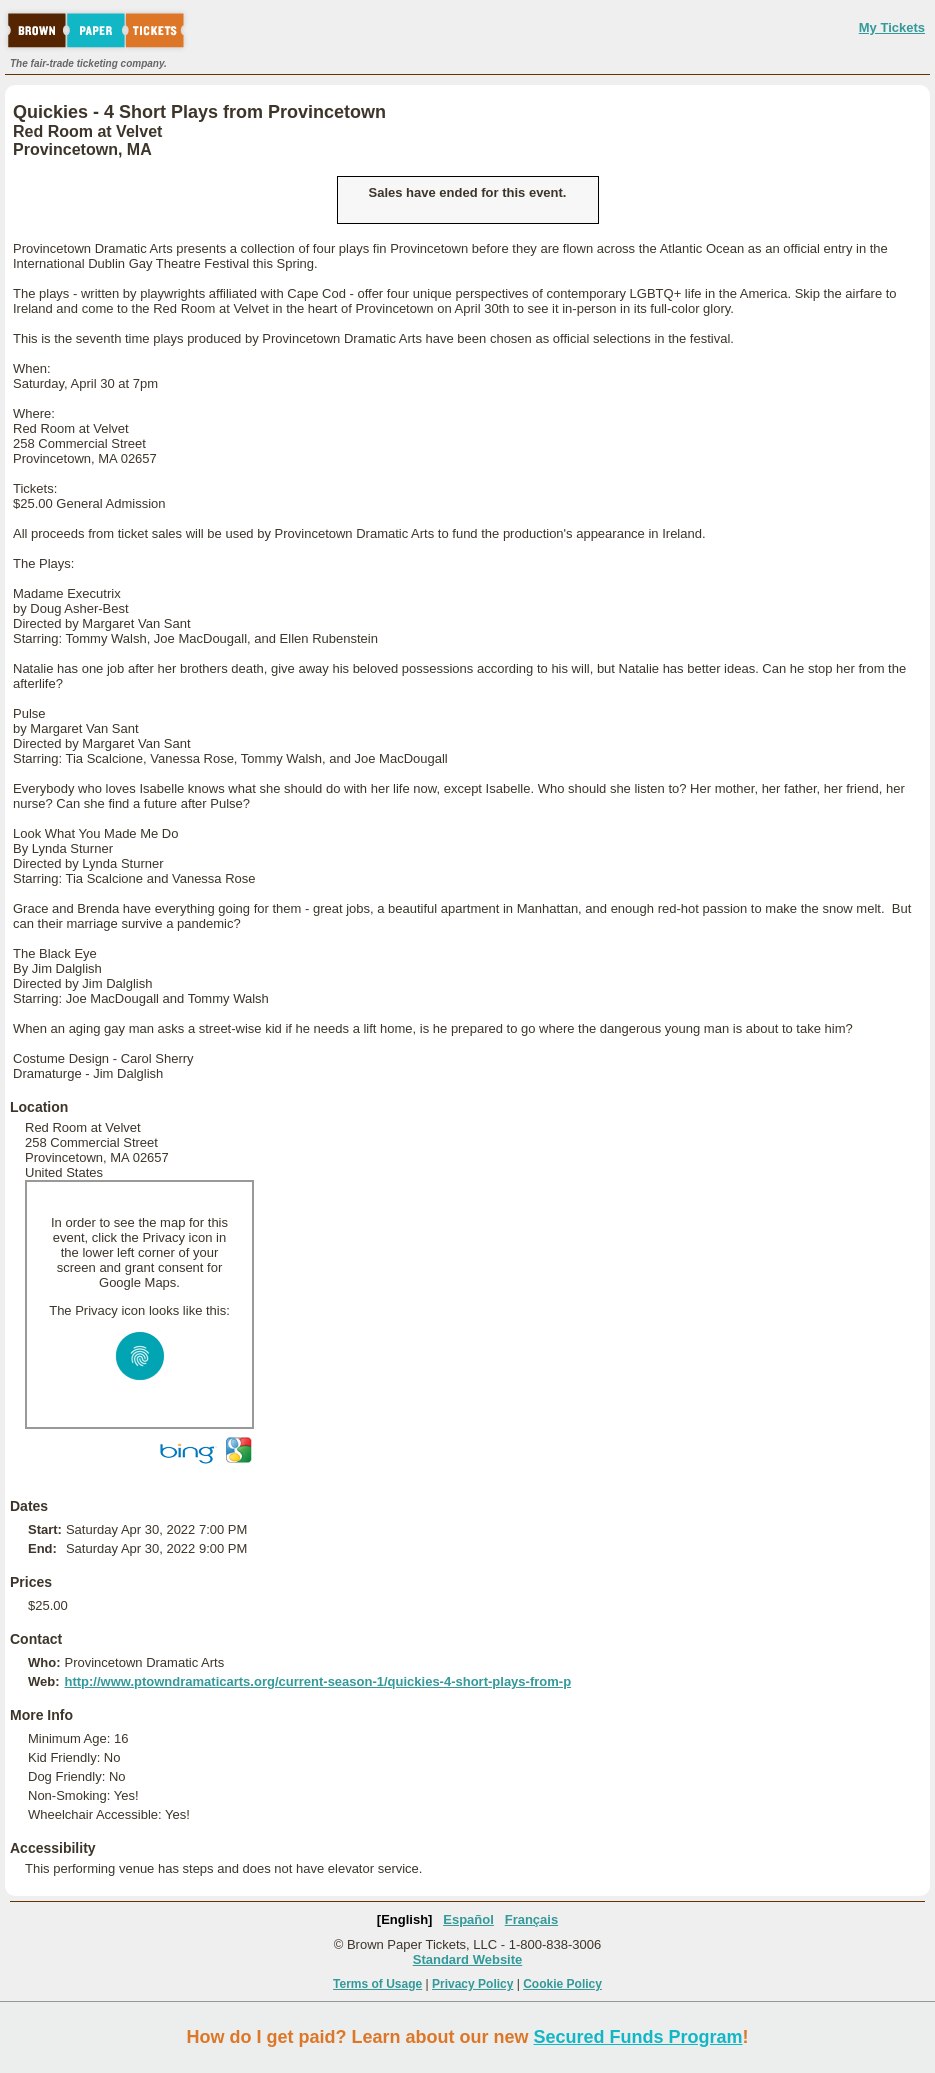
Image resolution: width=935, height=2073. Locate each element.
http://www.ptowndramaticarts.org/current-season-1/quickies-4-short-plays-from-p (317, 1681)
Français (531, 1919)
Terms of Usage (377, 1984)
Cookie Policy (562, 1984)
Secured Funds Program (637, 2037)
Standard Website (468, 1959)
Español (468, 1919)
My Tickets (892, 27)
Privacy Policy (472, 1984)
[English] (405, 1919)
